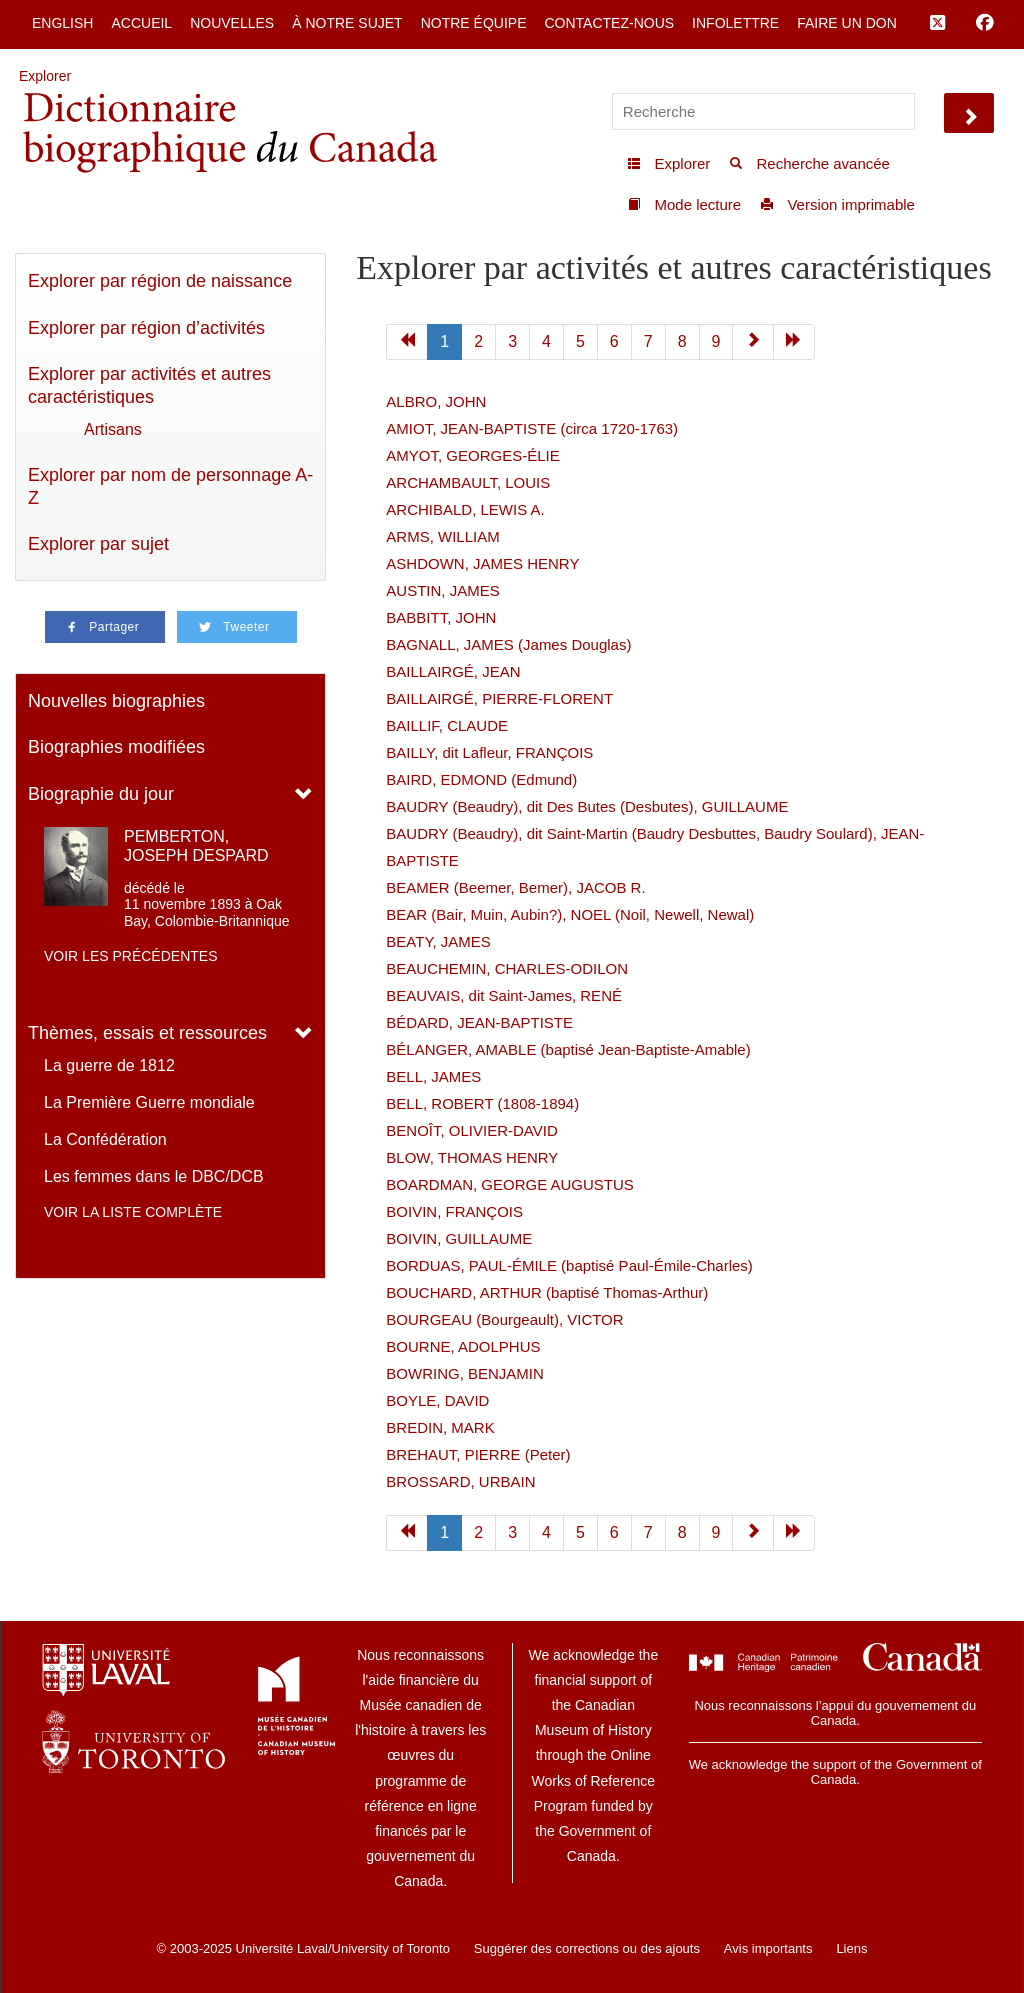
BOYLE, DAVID (437, 1400)
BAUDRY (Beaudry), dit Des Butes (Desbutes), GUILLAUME (587, 806)
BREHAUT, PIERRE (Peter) (478, 1454)
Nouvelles (232, 23)
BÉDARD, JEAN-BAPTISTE (479, 1022)
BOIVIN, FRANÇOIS (454, 1211)
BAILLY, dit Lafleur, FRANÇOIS (489, 752)
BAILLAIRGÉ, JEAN (453, 671)
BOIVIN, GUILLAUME (459, 1238)
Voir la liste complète (133, 1212)
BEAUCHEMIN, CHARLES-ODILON (507, 968)
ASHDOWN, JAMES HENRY (482, 563)
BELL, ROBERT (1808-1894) (482, 1103)
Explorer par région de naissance (160, 281)
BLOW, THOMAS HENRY (472, 1157)
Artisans (113, 429)
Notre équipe (474, 23)
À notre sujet (347, 23)
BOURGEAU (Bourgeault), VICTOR (504, 1319)
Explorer (45, 76)
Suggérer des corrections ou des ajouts (587, 1948)
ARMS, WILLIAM (442, 536)
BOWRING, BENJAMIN (465, 1373)
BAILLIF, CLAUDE (447, 725)
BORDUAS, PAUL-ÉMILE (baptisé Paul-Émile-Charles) (569, 1265)
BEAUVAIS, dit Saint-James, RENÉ (504, 995)
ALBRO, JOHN (436, 401)
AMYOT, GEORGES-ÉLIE (472, 455)
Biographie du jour (101, 794)
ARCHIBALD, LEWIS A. (465, 509)
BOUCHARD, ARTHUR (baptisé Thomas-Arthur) (547, 1292)
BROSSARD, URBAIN (460, 1481)
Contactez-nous (609, 23)
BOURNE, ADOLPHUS (463, 1346)
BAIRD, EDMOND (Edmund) (481, 779)
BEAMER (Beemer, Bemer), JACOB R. (515, 887)
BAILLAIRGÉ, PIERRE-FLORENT (499, 698)
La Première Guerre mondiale (149, 1102)
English (62, 23)
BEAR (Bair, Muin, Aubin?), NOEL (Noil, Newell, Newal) (570, 914)
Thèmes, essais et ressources (147, 1033)
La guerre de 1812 (109, 1065)
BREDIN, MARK (440, 1427)
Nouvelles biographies (116, 701)
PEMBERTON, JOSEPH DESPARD (196, 846)
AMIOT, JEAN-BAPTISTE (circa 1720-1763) (532, 428)
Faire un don (847, 23)
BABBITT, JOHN (441, 617)
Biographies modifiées (116, 747)
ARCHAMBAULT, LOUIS (468, 482)
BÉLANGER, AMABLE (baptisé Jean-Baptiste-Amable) (568, 1049)
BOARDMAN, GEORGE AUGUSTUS (510, 1184)
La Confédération (105, 1139)
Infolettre (735, 23)
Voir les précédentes (131, 956)
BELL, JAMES (433, 1076)
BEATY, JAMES (438, 941)
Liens (851, 1948)
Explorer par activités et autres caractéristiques (149, 385)
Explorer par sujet (98, 544)
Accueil (141, 23)
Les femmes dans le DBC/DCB (154, 1176)
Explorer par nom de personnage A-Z (170, 486)
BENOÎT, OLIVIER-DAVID (471, 1130)
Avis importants (768, 1948)
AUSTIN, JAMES (442, 590)
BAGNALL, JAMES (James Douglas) (508, 644)
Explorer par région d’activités (146, 328)
